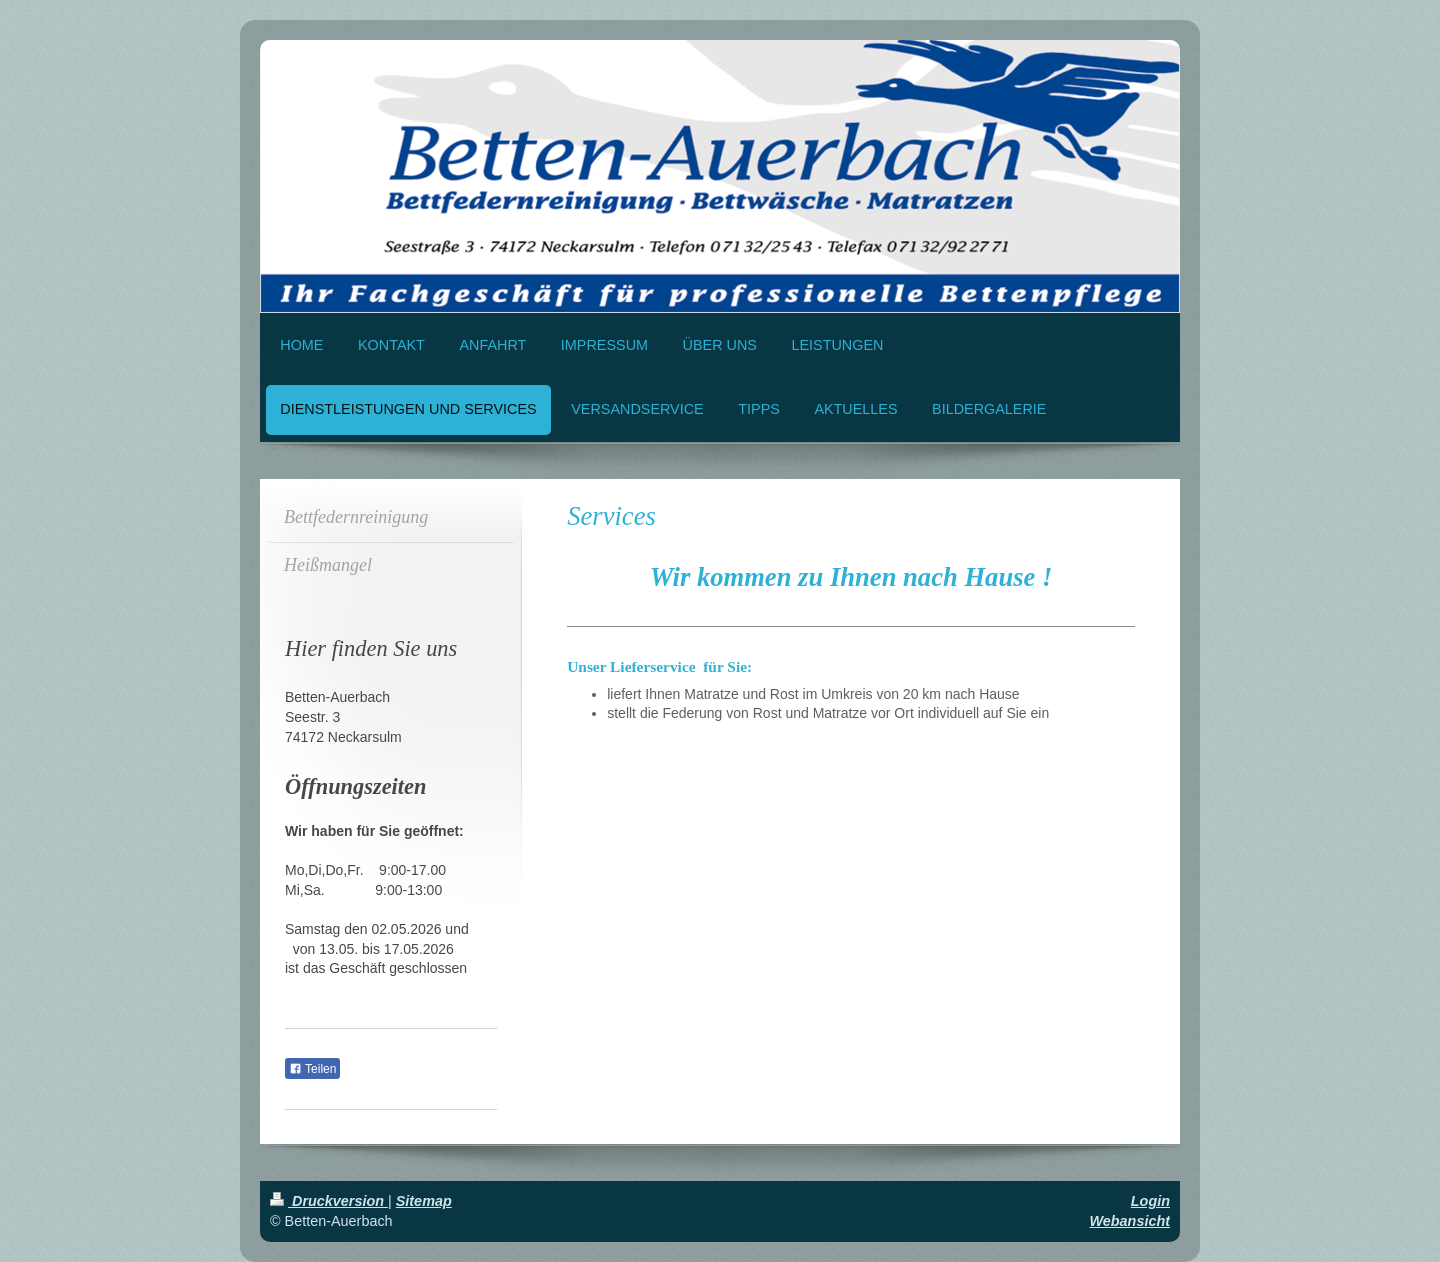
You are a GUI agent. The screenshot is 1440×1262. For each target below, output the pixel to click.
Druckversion (329, 1201)
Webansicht (1130, 1221)
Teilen (312, 1069)
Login (1150, 1201)
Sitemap (424, 1201)
